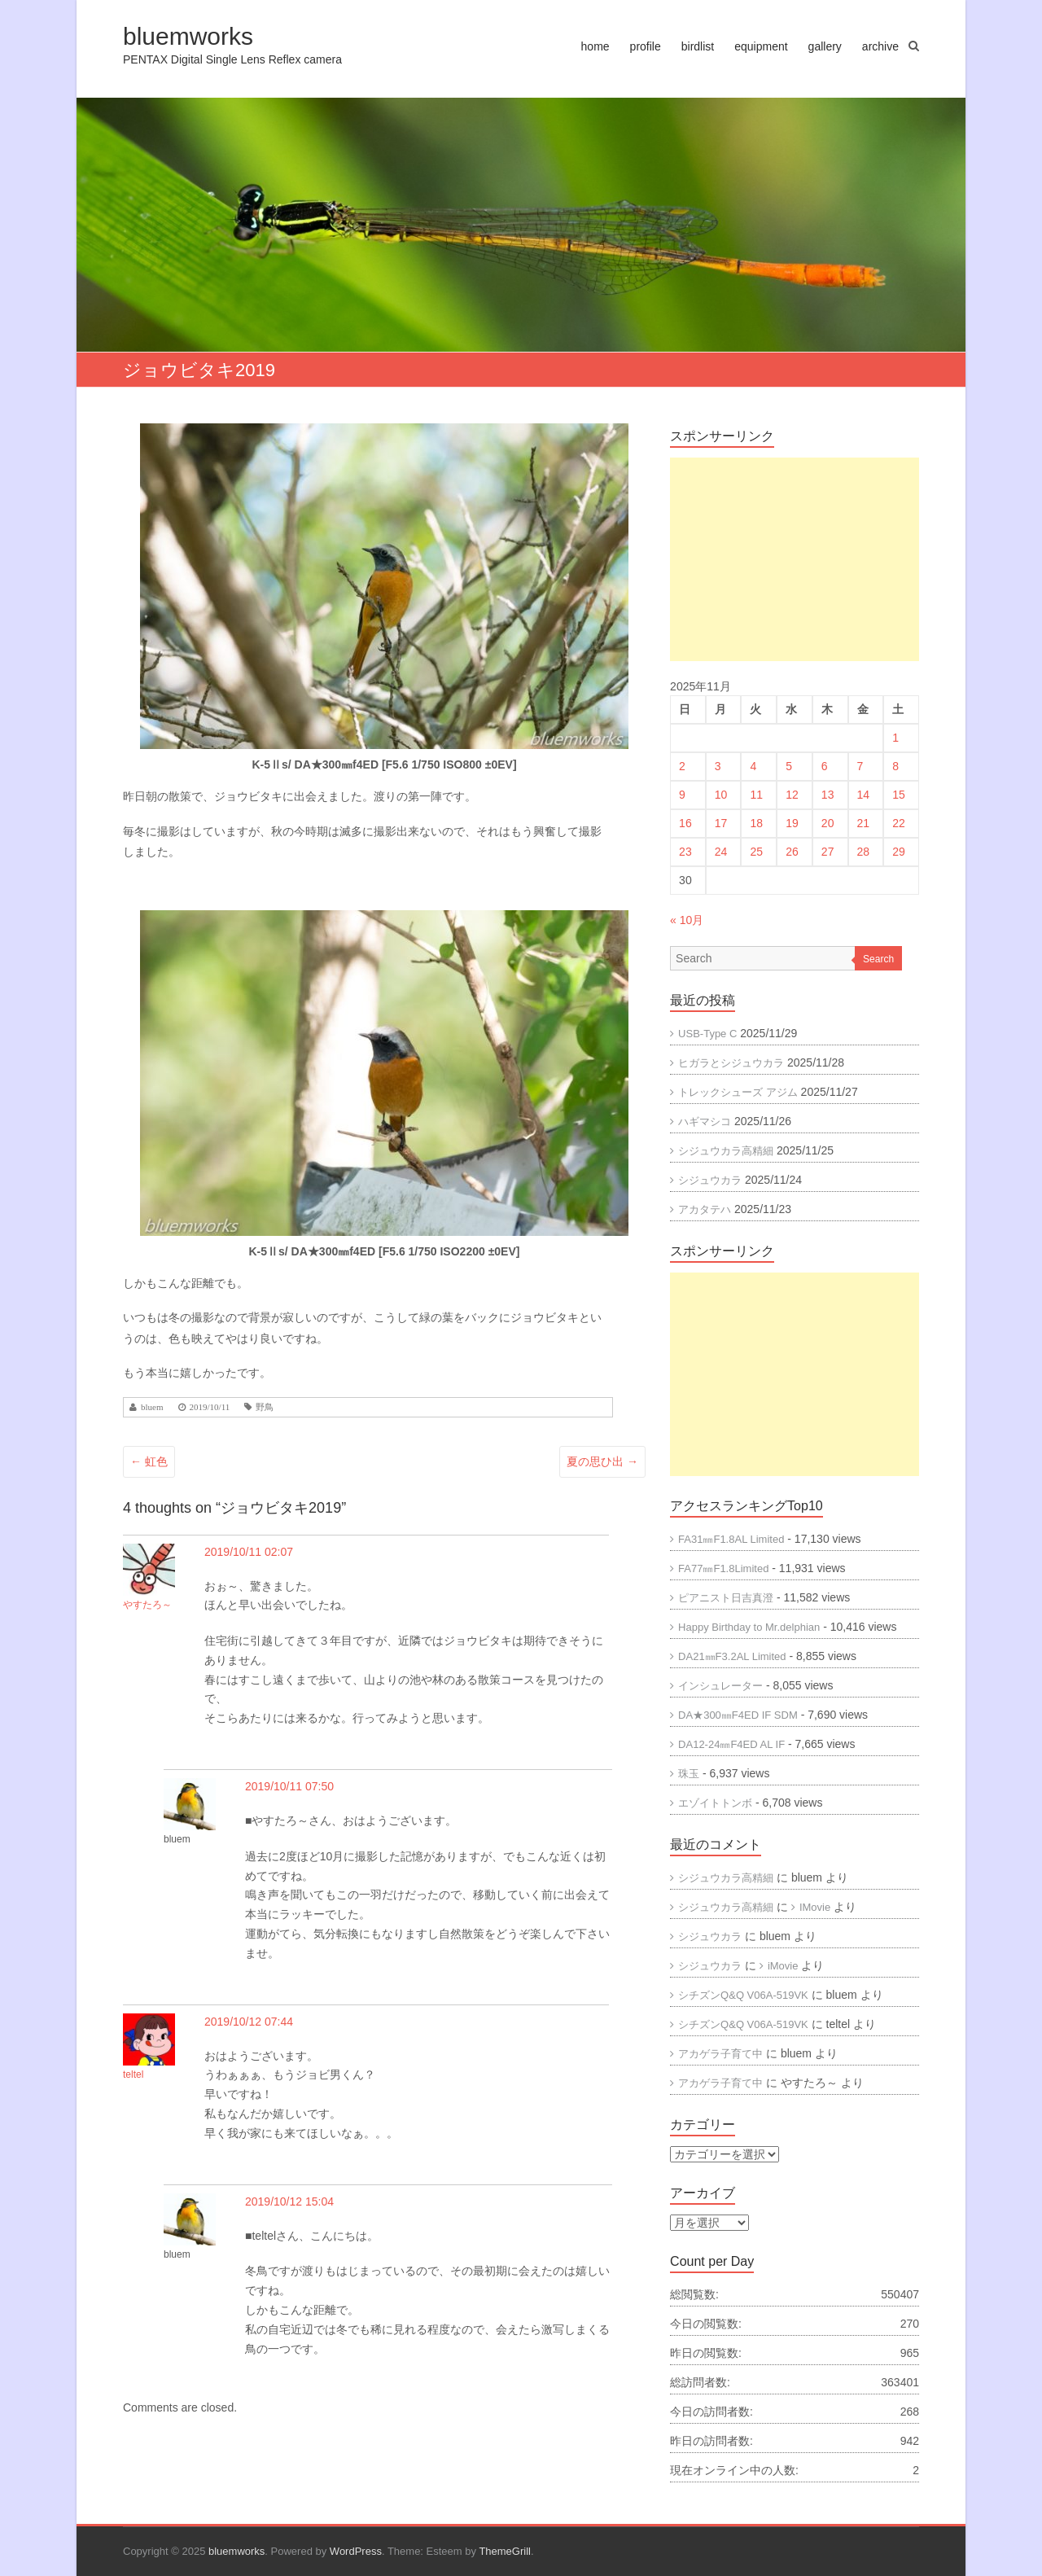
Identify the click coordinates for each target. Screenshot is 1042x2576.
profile (645, 46)
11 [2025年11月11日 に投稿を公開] (756, 794)
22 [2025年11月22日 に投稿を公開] (898, 823)
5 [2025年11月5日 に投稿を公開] (789, 766)
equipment (760, 46)
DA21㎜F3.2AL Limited (732, 1656)
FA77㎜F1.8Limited (723, 1568)
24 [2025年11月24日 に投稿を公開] (721, 851)
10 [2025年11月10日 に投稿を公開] (721, 794)
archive (880, 46)
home (595, 46)
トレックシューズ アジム (738, 1092)
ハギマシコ (704, 1121)
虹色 (149, 1461)
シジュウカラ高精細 (725, 1151)
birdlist (697, 46)
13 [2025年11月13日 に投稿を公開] (827, 794)
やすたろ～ (147, 1604)
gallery (825, 46)
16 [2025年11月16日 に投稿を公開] (685, 823)
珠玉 (688, 1774)
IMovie (814, 1907)
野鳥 (265, 1407)
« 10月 (686, 920)
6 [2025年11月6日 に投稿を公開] (824, 766)
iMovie (783, 1966)
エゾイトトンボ (715, 1803)
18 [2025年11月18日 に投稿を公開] (756, 823)
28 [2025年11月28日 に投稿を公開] (863, 851)
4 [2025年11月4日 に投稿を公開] (753, 766)
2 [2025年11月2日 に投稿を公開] (682, 766)
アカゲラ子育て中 (720, 2054)
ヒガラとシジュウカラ (731, 1063)
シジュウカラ (710, 1180)
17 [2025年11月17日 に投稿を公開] (721, 823)
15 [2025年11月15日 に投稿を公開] (898, 794)
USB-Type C (707, 1033)
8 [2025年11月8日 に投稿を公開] (895, 766)
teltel (133, 2074)
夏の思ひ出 (602, 1461)
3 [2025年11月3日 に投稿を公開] (718, 766)
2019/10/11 (210, 1407)
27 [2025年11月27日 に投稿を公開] (827, 851)
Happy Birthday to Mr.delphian (749, 1627)
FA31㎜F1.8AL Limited (731, 1539)
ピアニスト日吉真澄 (725, 1598)
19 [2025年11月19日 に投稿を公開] (792, 823)
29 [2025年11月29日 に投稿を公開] (898, 851)
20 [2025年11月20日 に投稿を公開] (827, 823)
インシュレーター (720, 1686)
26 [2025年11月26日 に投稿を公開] (792, 851)
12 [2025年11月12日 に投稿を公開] (792, 794)
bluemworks (188, 36)
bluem (152, 1407)
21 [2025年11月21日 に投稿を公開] (863, 823)
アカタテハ (704, 1209)
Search (878, 959)
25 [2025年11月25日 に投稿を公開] (756, 851)
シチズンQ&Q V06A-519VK (743, 1995)
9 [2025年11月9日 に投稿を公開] (682, 794)
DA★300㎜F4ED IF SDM (738, 1715)
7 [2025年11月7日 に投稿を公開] (860, 766)
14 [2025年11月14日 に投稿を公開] (863, 794)
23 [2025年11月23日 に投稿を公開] (685, 851)
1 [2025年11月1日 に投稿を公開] (895, 737)
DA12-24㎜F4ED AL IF (731, 1744)
